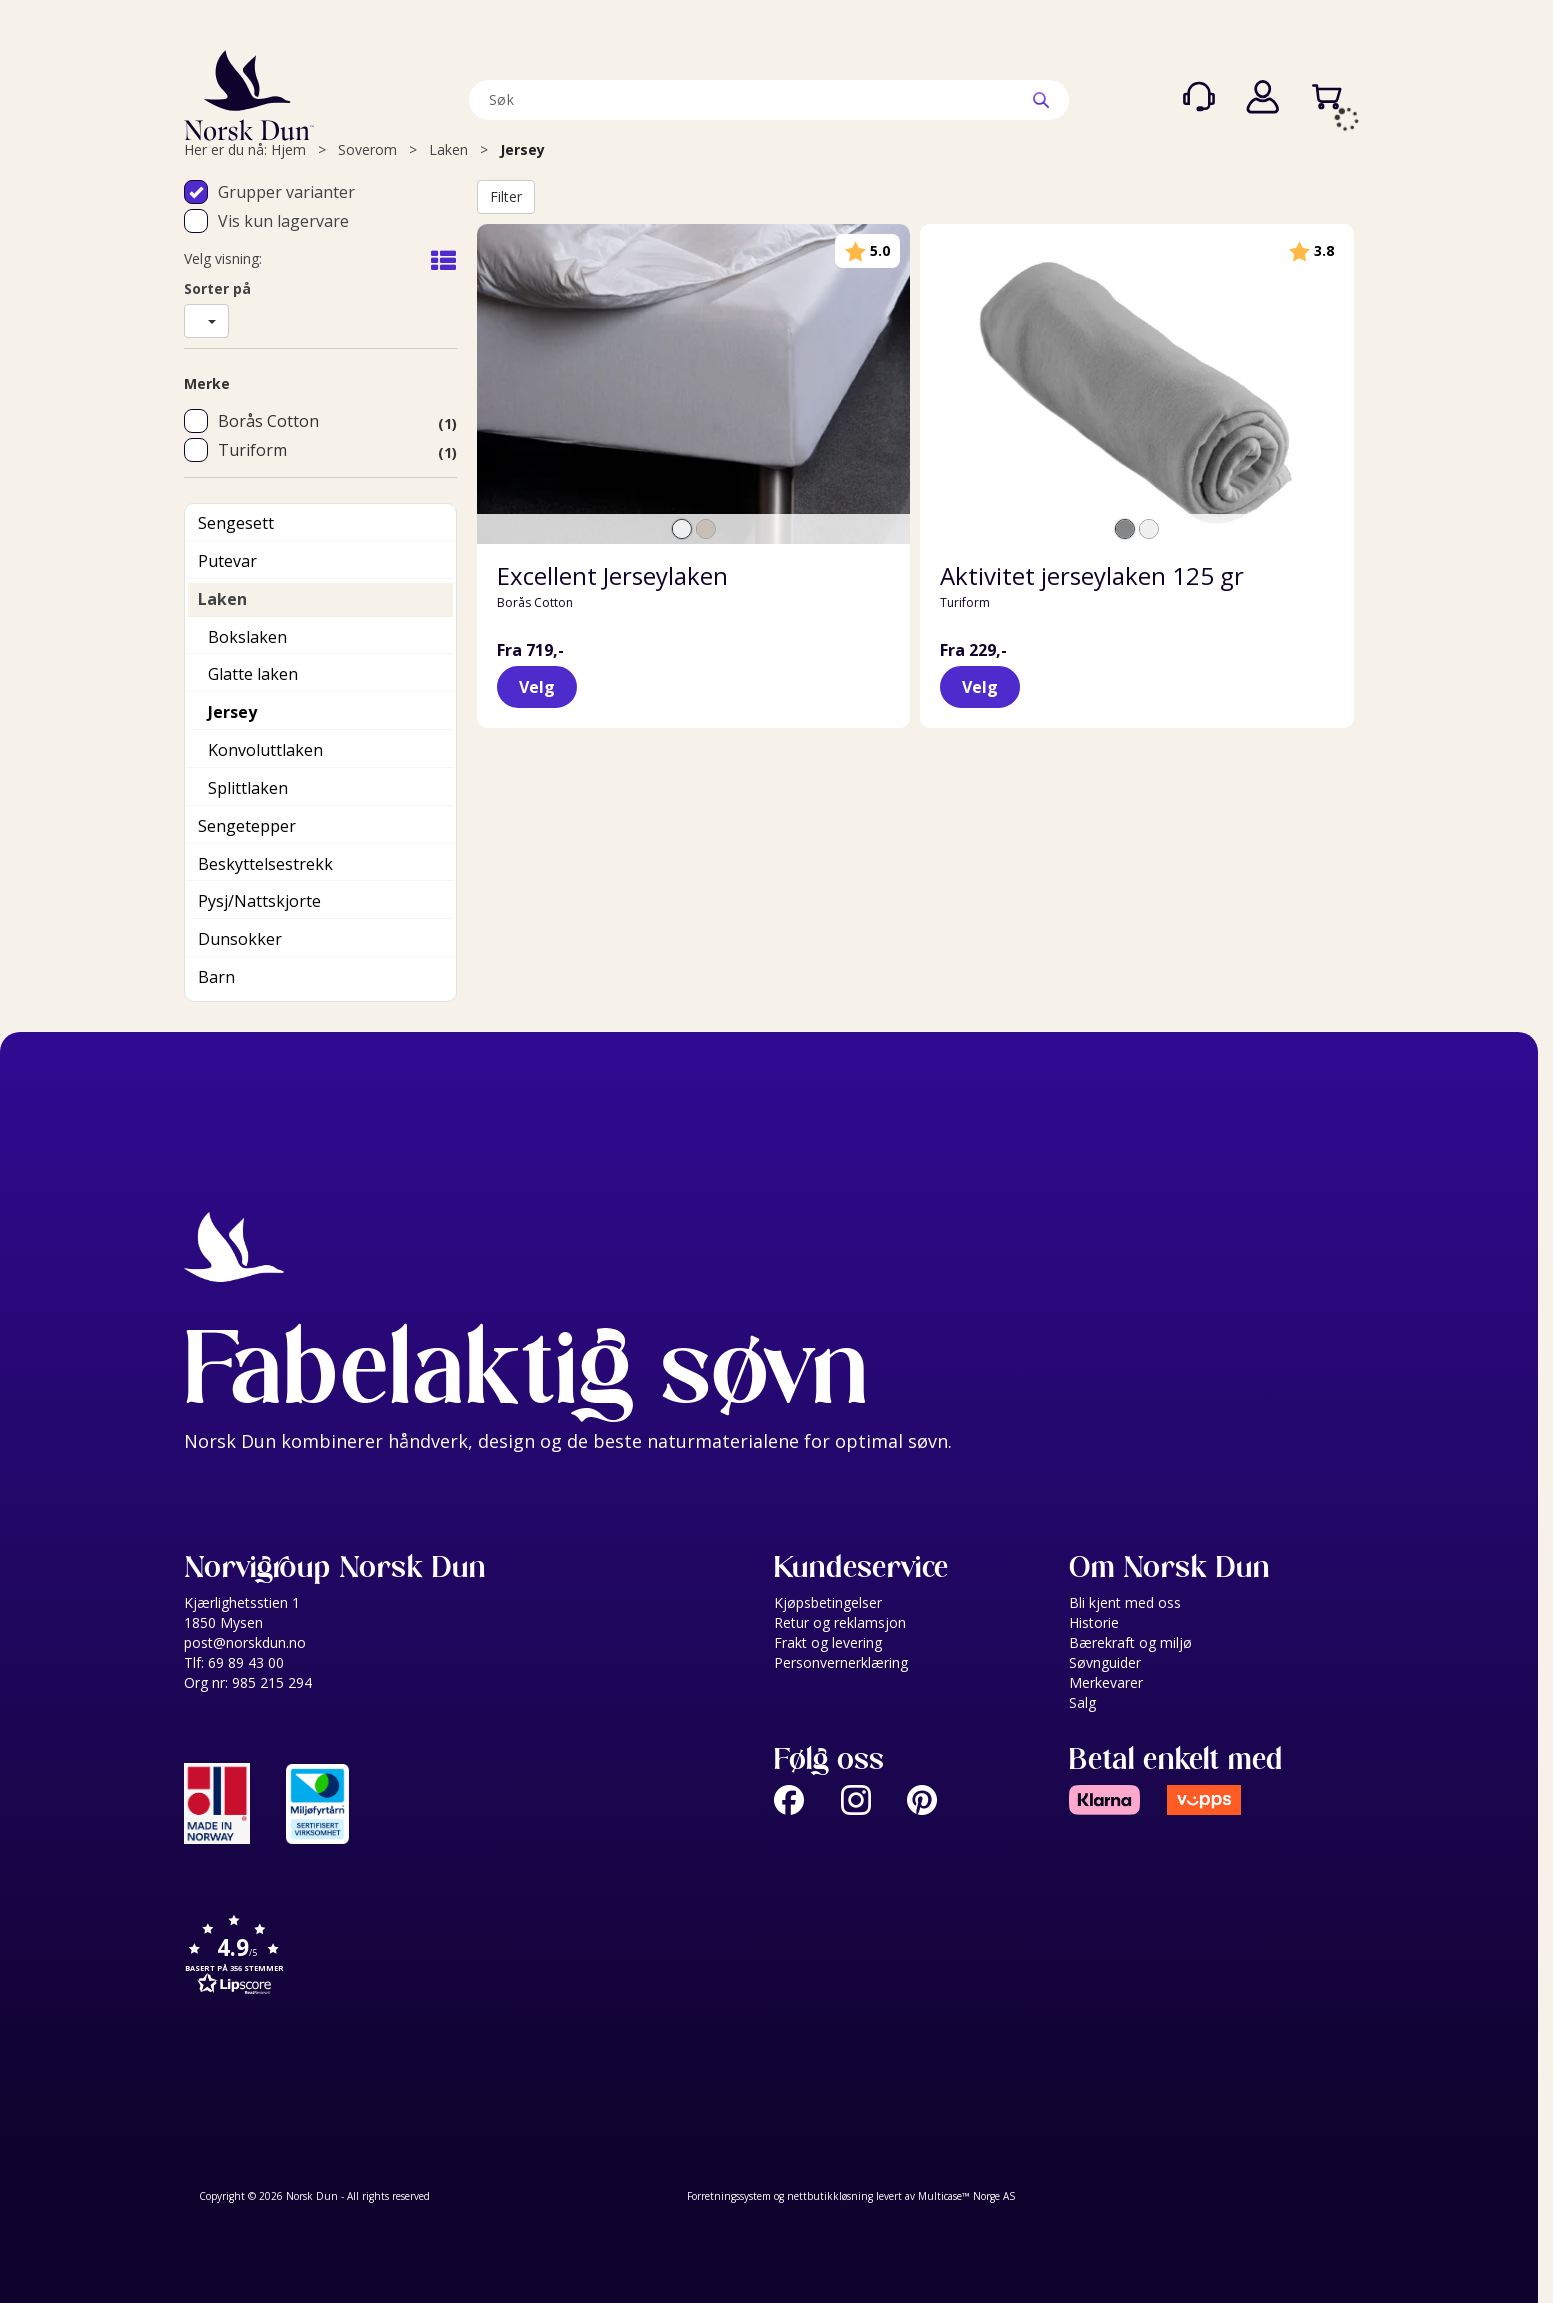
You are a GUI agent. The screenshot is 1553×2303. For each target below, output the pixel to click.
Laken (448, 149)
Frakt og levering (828, 1642)
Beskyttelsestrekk (265, 864)
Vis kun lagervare (283, 221)
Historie (1094, 1622)
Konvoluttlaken (265, 750)
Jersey (522, 149)
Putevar (227, 561)
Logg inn (1263, 97)
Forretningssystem (729, 2196)
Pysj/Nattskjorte (259, 901)
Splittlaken (248, 788)
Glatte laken (253, 674)
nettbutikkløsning (830, 2196)
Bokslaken (247, 637)
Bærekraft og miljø (1130, 1642)
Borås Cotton (268, 421)
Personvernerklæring (841, 1662)
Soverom (367, 149)
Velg (537, 687)
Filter (506, 196)
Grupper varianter (286, 192)
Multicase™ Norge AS (966, 2196)
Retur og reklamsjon (840, 1622)
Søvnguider (1105, 1662)
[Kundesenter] (1199, 97)
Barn (216, 977)
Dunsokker (240, 939)
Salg (1082, 1702)
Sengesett (236, 523)
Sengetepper (247, 826)
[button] (474, 1956)
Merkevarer (1106, 1682)
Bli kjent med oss (1125, 1602)
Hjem (288, 149)
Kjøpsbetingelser (828, 1602)
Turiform (252, 450)
